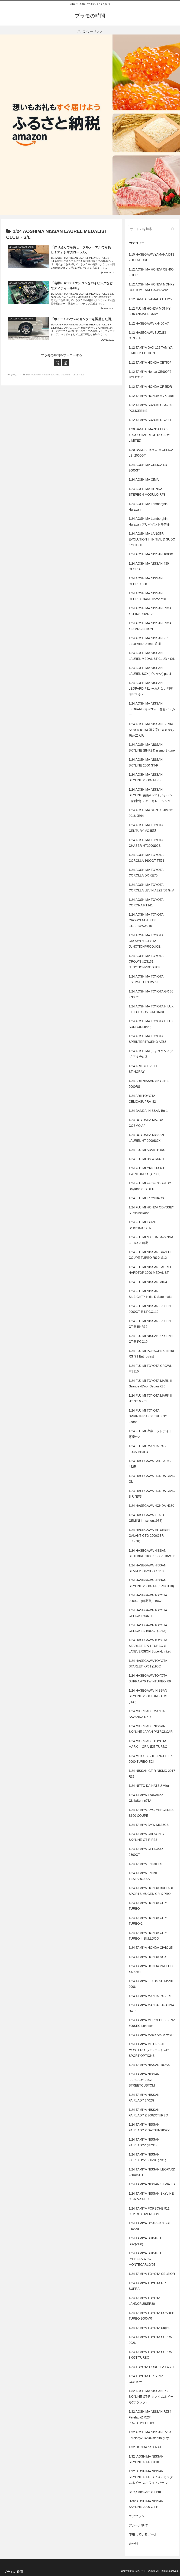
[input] (152, 229)
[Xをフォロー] (57, 362)
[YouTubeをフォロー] (65, 362)
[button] (173, 229)
